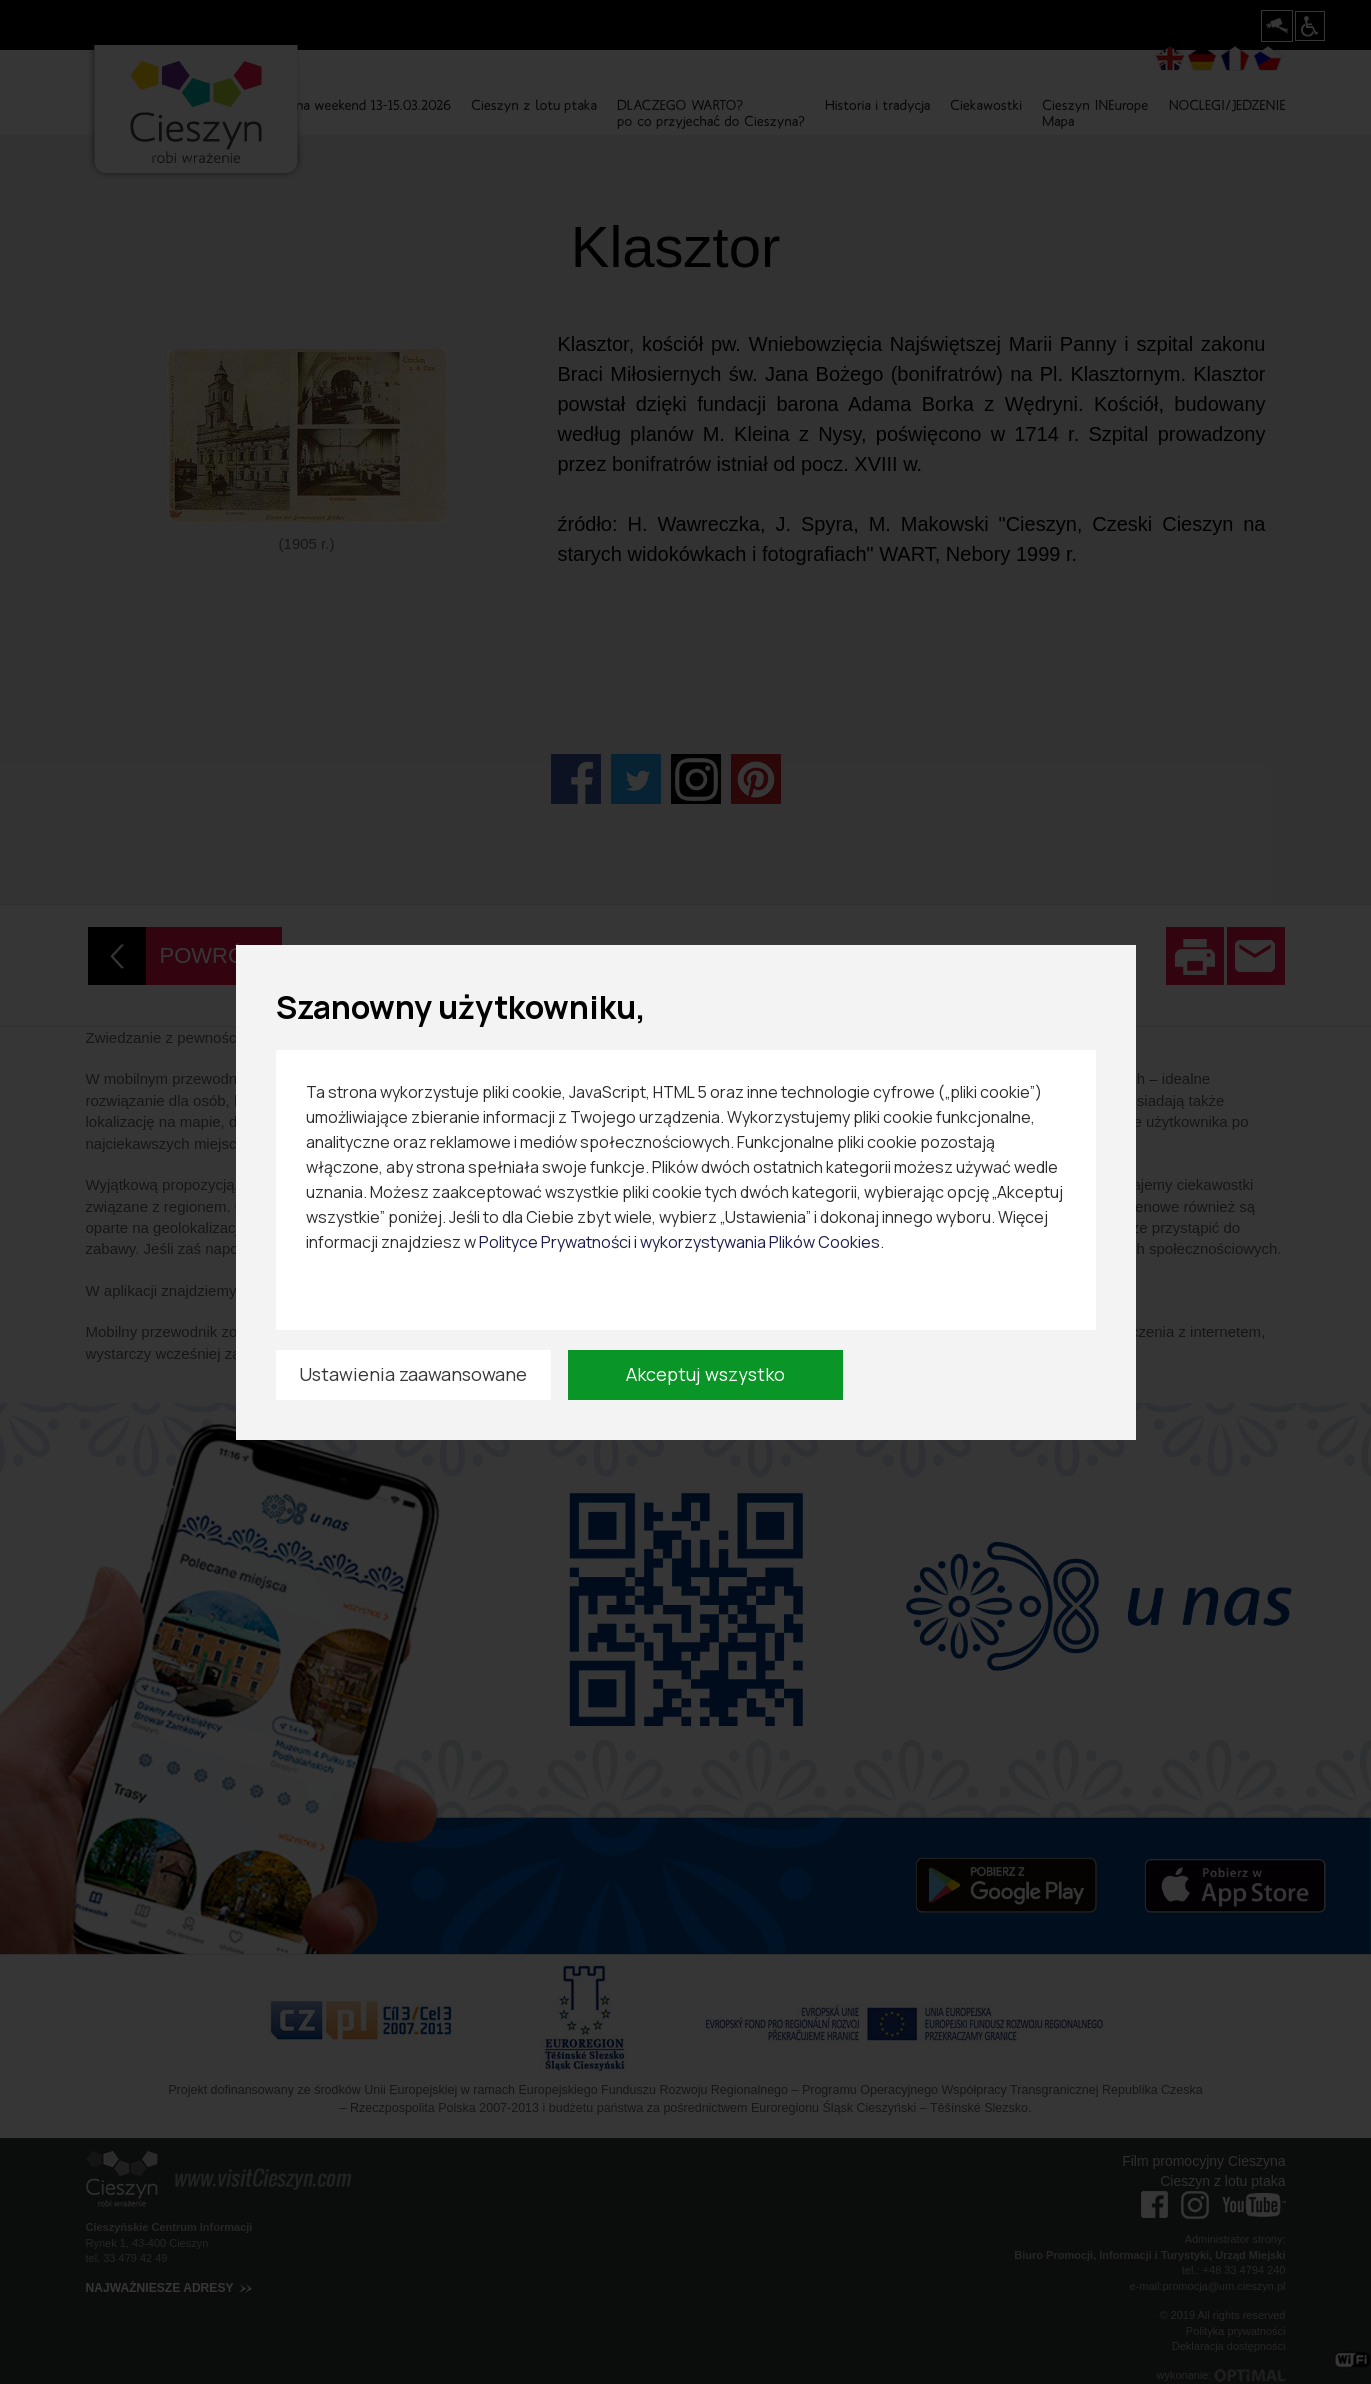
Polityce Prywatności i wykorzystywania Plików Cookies (679, 1242)
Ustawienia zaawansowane (413, 1374)
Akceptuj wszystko (705, 1374)
